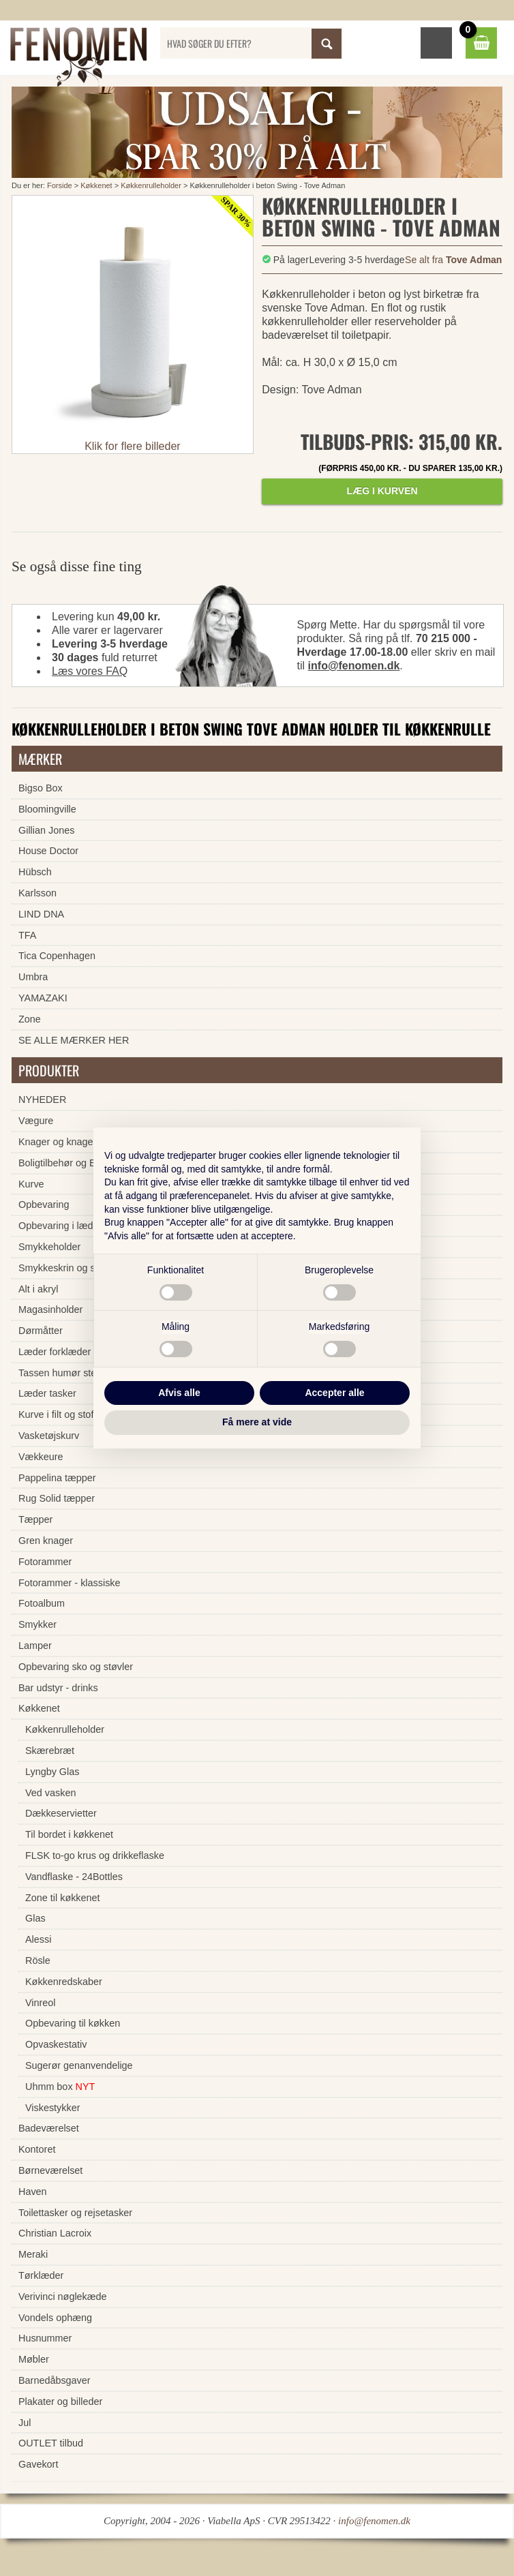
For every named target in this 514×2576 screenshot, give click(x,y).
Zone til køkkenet (62, 1897)
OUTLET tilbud (50, 2443)
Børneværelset (50, 2170)
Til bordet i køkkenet (69, 1834)
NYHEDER (42, 1099)
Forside (59, 185)
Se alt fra (453, 259)
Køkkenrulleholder (151, 185)
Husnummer (45, 2338)
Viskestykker (52, 2107)
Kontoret (36, 2149)
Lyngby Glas (52, 1771)
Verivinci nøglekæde (62, 2296)
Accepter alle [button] (334, 1392)
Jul (24, 2422)
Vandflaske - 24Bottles (74, 1876)
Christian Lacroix (54, 2233)
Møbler (33, 2359)
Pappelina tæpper (57, 1477)
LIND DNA (41, 914)
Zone (29, 1019)
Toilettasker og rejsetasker (75, 2212)
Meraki (33, 2254)
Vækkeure (40, 1456)
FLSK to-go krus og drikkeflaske (94, 1855)
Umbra (33, 976)
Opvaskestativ (56, 2044)
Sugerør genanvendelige (79, 2065)
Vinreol (40, 2002)
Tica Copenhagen (56, 955)
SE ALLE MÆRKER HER (73, 1040)
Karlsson (37, 893)
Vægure (35, 1120)
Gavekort (38, 2464)
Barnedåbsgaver (54, 2380)
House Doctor (48, 850)
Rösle (37, 1960)
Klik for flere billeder (133, 446)
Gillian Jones (46, 830)
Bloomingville (47, 809)
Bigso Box (40, 788)
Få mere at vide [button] (257, 1421)
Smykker (37, 1624)
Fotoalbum (41, 1603)
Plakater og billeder (60, 2401)
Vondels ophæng (55, 2317)
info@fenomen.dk (354, 665)
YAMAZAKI (42, 997)
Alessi (38, 1939)
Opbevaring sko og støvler (75, 1666)
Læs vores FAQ (89, 671)
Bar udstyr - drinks (58, 1687)
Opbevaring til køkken (72, 2023)
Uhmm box (60, 2086)
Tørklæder (40, 2275)
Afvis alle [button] (179, 1392)
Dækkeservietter (61, 1813)
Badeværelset (48, 2128)
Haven (32, 2191)
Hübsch (35, 871)
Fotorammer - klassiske (69, 1582)
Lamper (35, 1645)
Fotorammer (45, 1561)
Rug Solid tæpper (56, 1498)
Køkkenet (96, 185)
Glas (35, 1918)
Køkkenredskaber (63, 1981)
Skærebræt (49, 1750)
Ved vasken (50, 1792)
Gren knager (45, 1540)
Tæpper (35, 1519)
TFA (27, 935)
